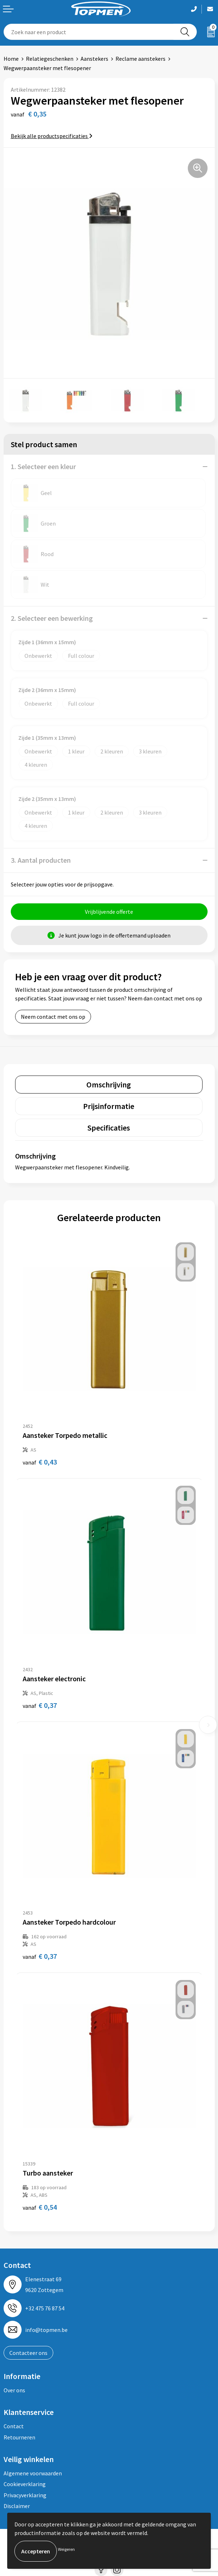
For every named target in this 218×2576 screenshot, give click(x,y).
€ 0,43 (40, 1461)
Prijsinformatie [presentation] (108, 1106)
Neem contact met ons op (53, 1016)
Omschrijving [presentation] (108, 1085)
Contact (14, 2426)
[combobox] (89, 32)
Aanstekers (94, 58)
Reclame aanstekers (140, 58)
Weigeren (66, 2549)
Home (11, 58)
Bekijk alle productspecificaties (51, 135)
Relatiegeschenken (49, 58)
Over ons (14, 2390)
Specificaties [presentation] (108, 1128)
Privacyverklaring (25, 2495)
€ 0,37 (40, 1705)
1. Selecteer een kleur (43, 466)
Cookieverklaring (25, 2484)
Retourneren (19, 2437)
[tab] (109, 1085)
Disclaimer (17, 2505)
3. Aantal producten (41, 860)
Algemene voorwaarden (33, 2473)
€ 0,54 (40, 2207)
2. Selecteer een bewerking (52, 618)
